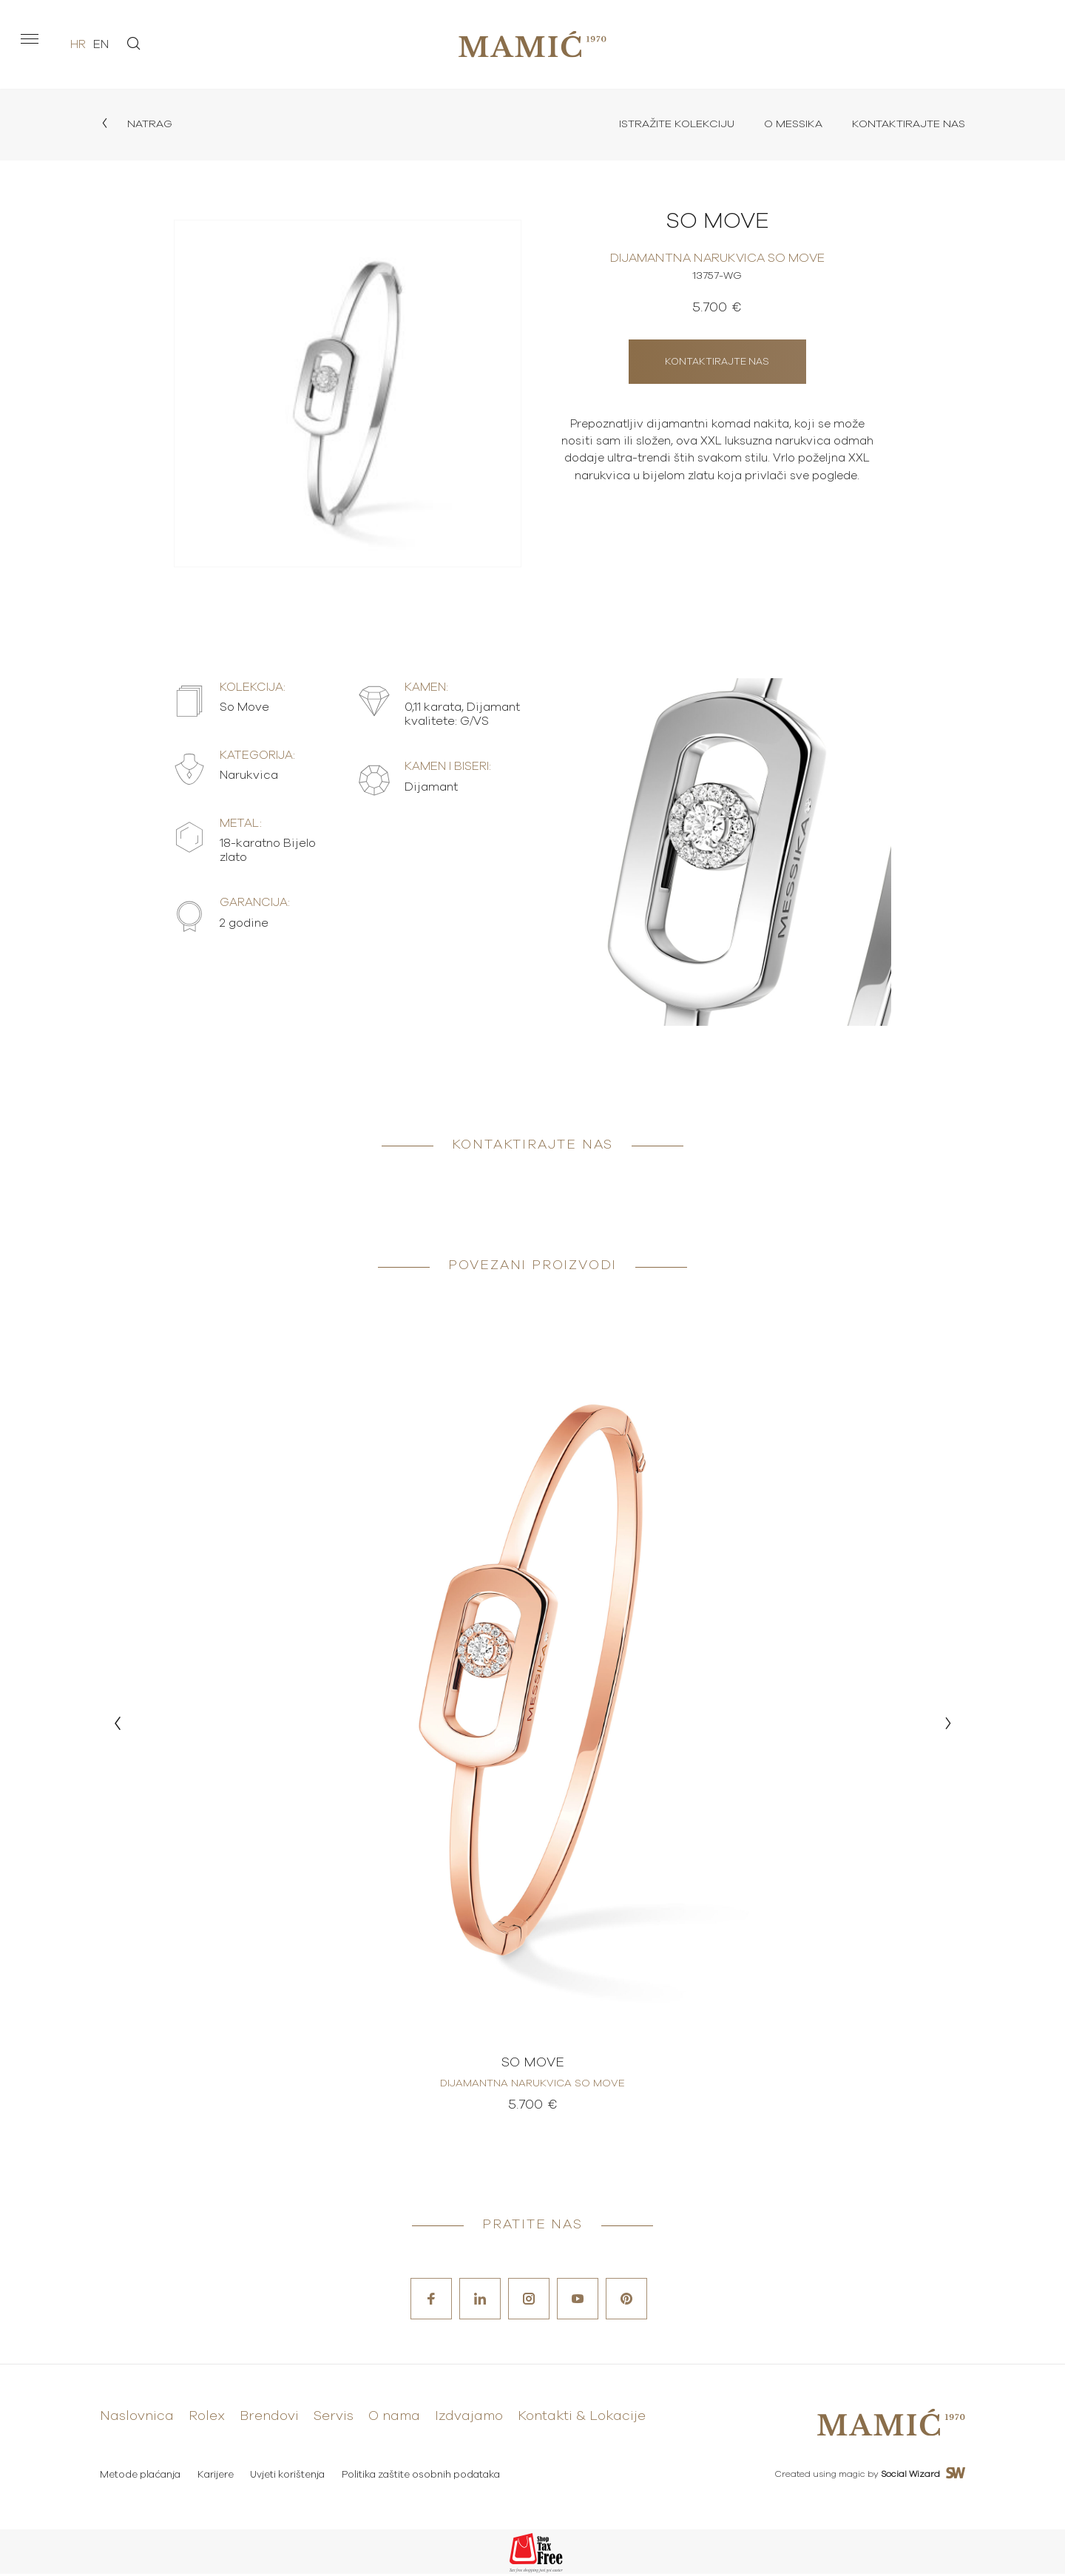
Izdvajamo (469, 2420)
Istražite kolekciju (661, 125)
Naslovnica (137, 2420)
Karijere (217, 2477)
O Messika (784, 125)
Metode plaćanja (140, 2477)
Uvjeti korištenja (291, 2477)
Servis (334, 2420)
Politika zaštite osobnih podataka (426, 2477)
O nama (394, 2420)
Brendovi (269, 2420)
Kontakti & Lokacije (582, 2420)
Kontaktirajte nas (905, 125)
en (101, 44)
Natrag (137, 125)
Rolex (207, 2420)
